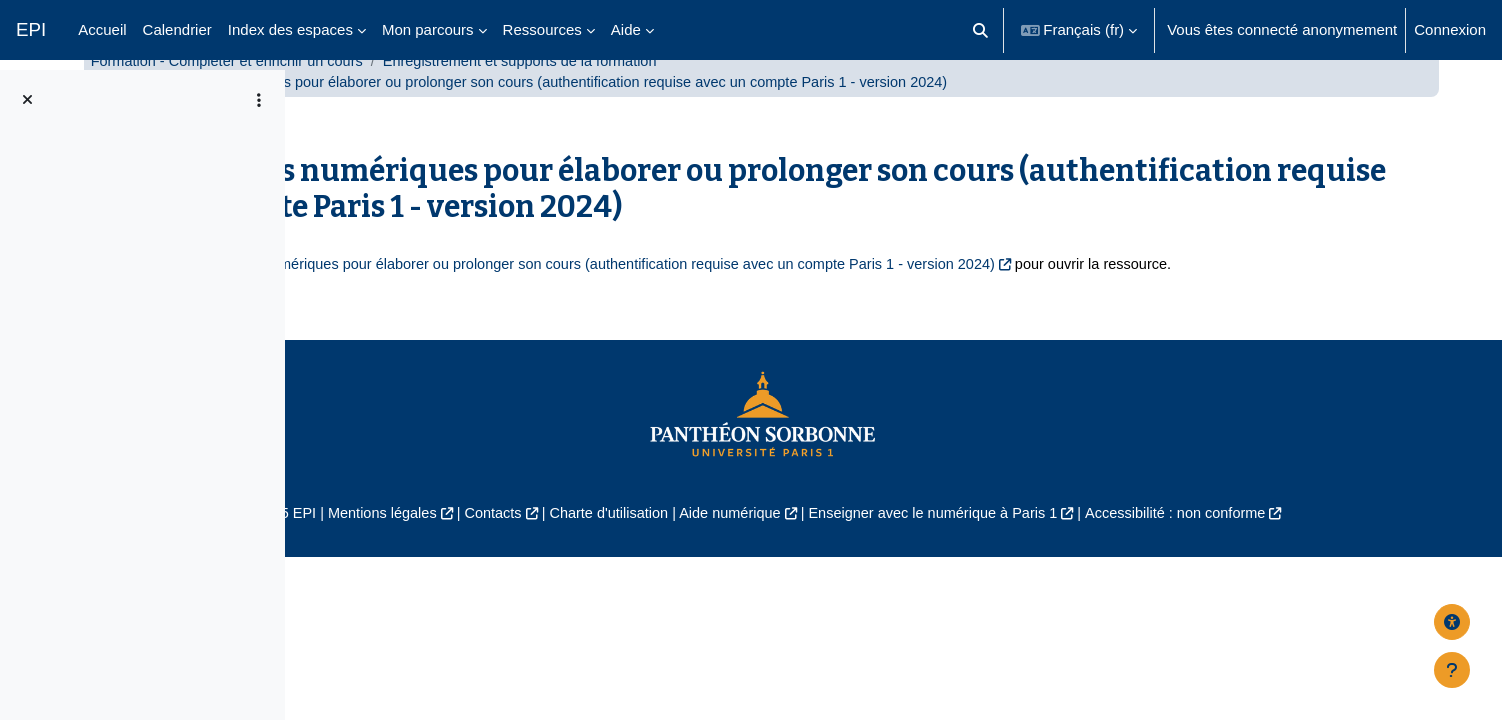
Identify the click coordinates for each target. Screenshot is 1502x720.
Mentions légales (507, 584)
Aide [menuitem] (626, 29)
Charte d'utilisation (743, 584)
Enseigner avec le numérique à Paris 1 (1079, 584)
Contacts (622, 584)
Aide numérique (868, 584)
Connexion (1450, 29)
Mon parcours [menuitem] (428, 29)
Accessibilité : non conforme (1330, 584)
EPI (31, 29)
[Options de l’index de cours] (259, 100)
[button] (980, 30)
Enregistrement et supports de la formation (813, 107)
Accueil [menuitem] (102, 29)
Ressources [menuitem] (542, 29)
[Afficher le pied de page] (1452, 670)
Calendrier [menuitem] (177, 29)
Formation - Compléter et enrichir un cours (511, 107)
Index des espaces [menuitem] (290, 29)
